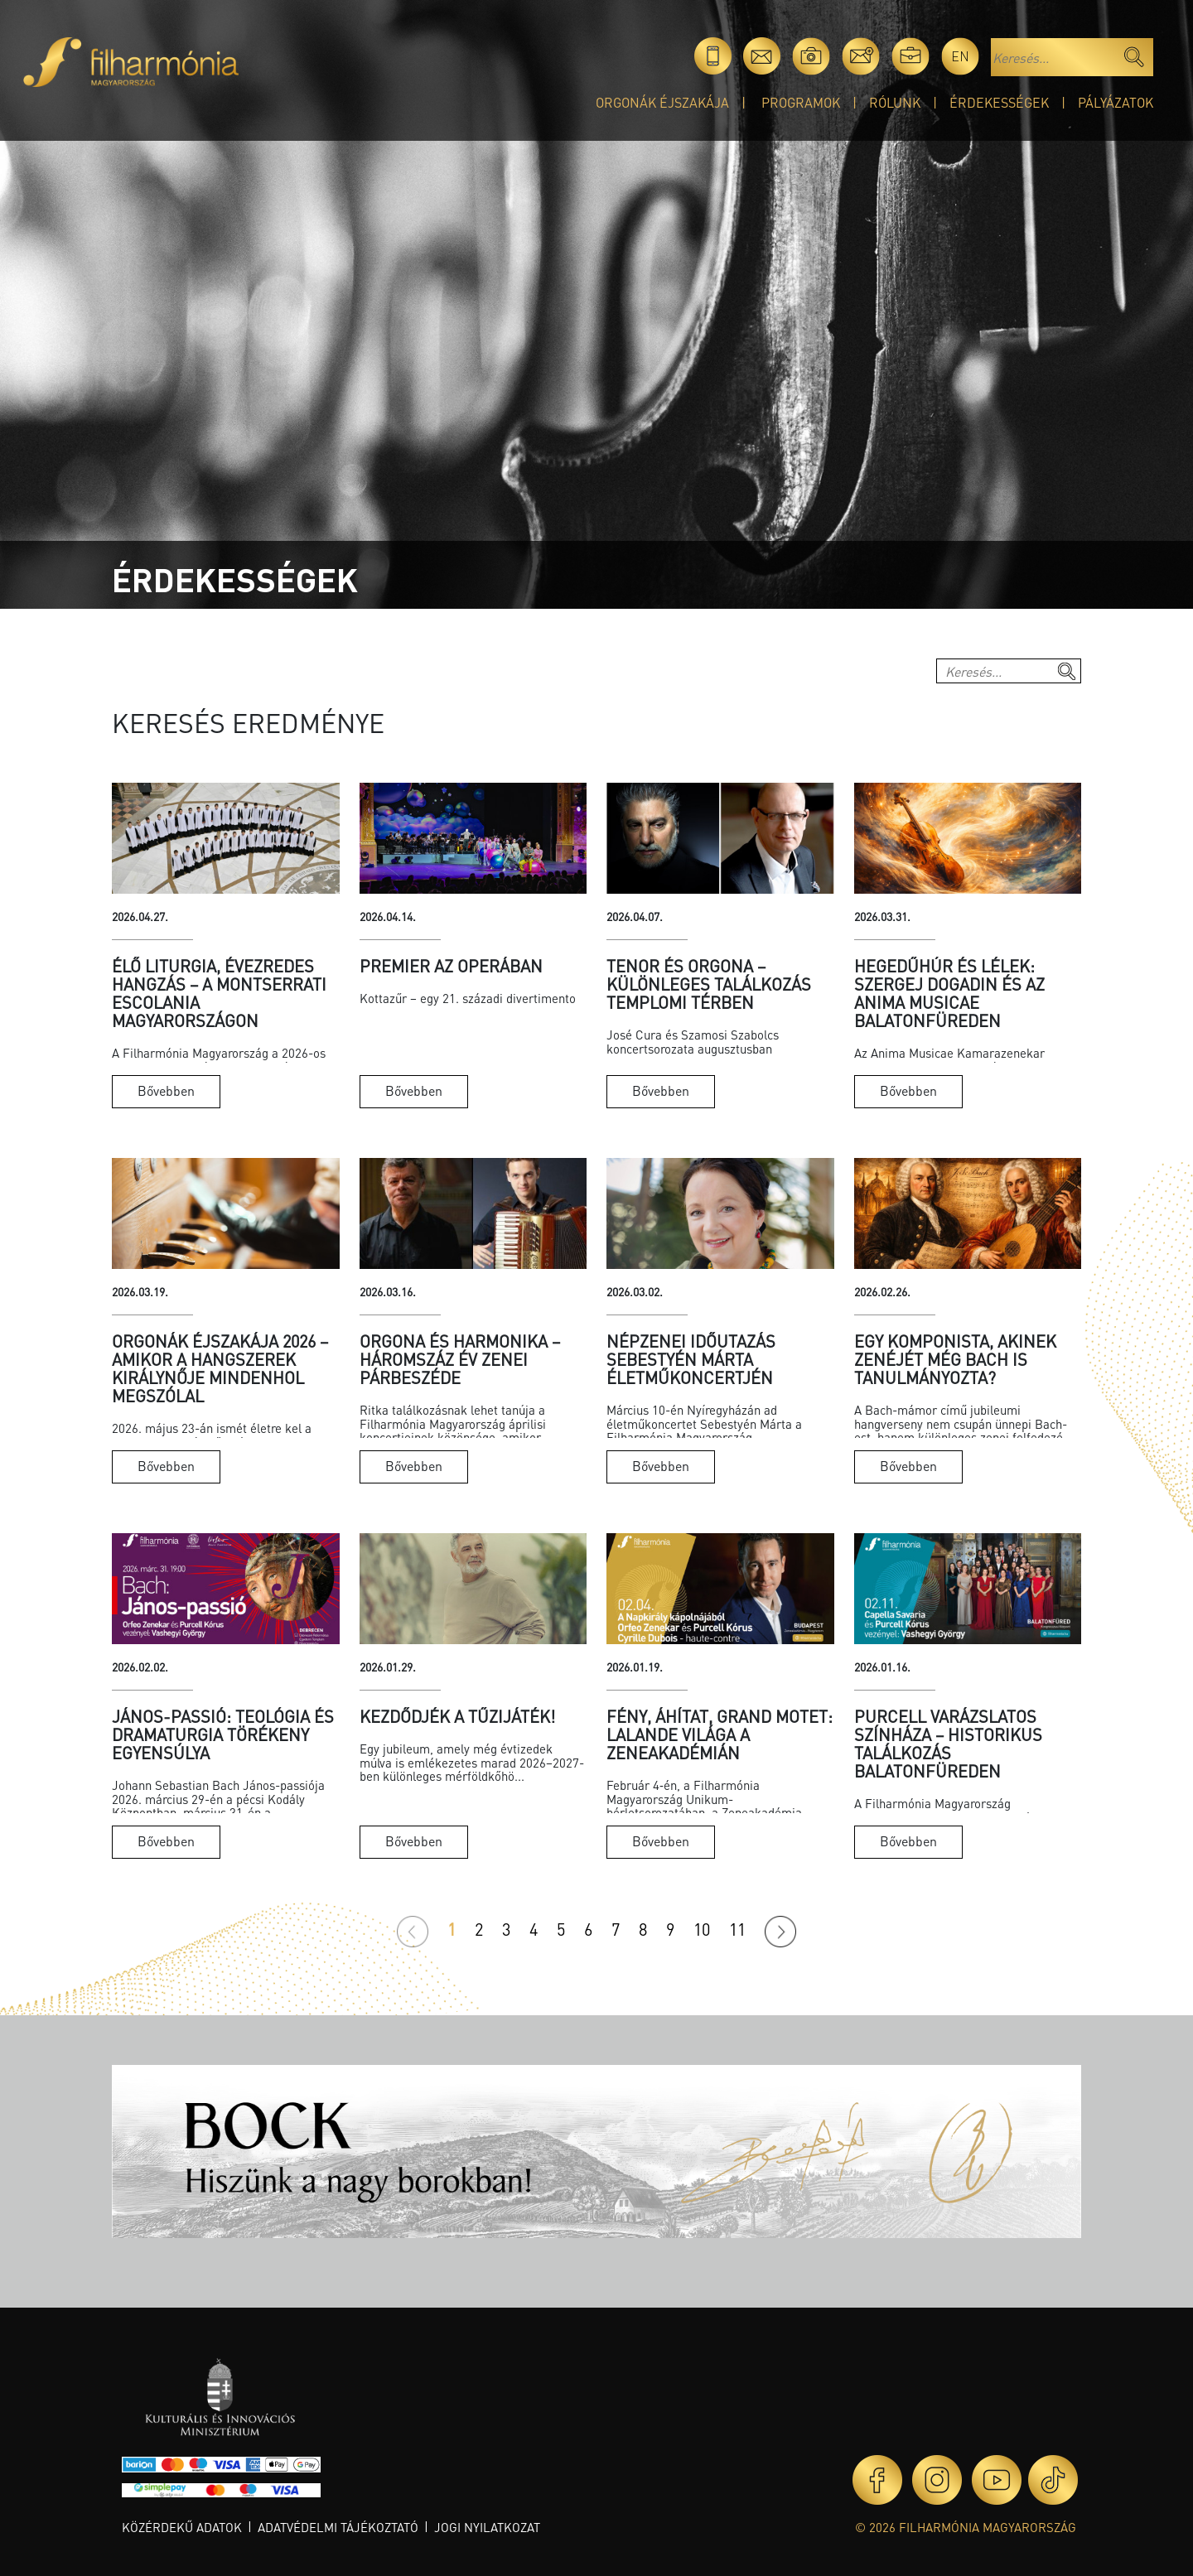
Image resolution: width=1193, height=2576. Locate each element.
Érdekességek (999, 102)
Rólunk (894, 102)
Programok (800, 102)
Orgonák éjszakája (662, 102)
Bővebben (166, 1090)
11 (737, 1929)
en (960, 56)
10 (701, 1929)
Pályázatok (1115, 102)
